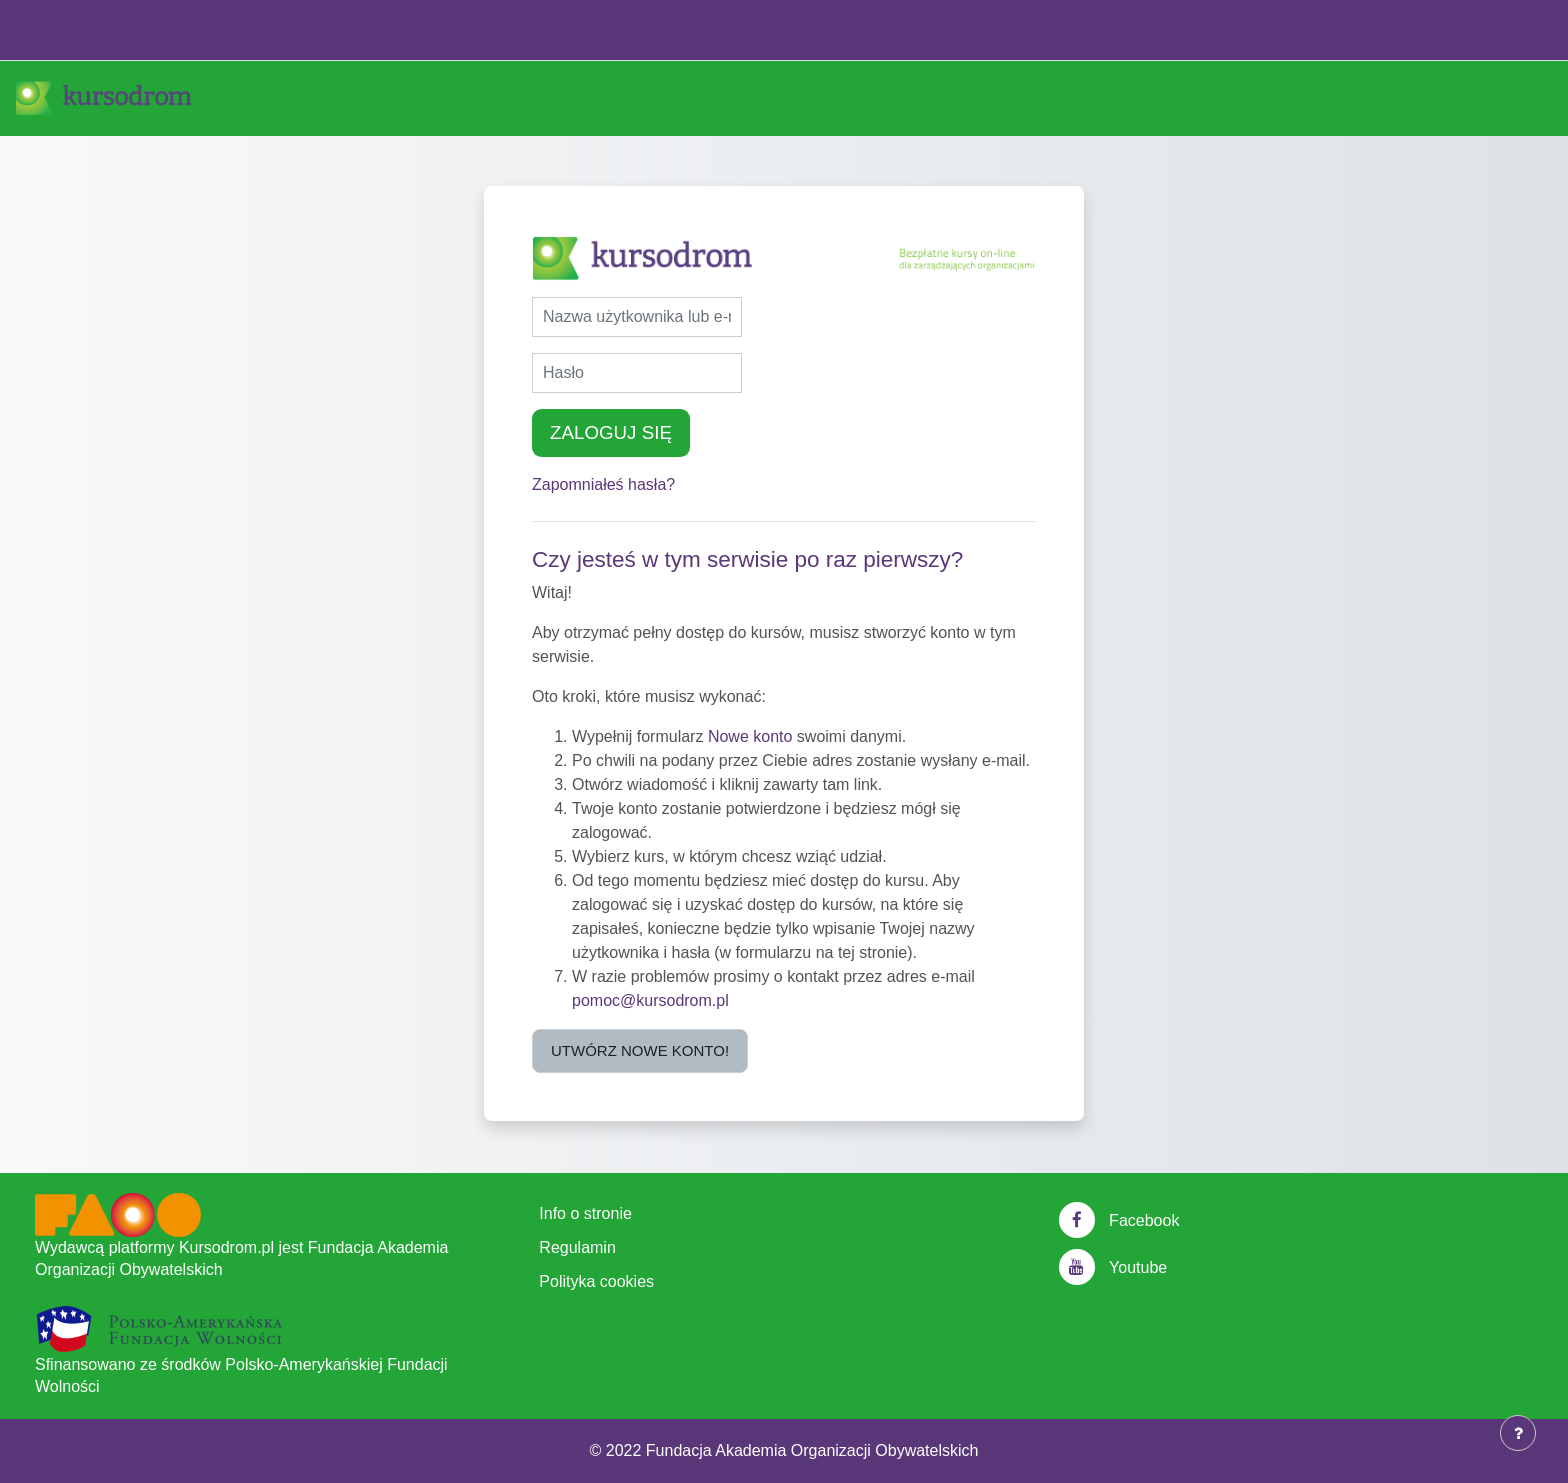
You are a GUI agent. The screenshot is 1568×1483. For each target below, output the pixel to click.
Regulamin (577, 1247)
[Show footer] (1518, 1433)
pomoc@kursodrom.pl (650, 1000)
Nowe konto (750, 736)
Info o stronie (585, 1213)
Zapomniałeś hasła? (603, 484)
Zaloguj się (611, 432)
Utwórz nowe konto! (640, 1050)
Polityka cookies (596, 1281)
